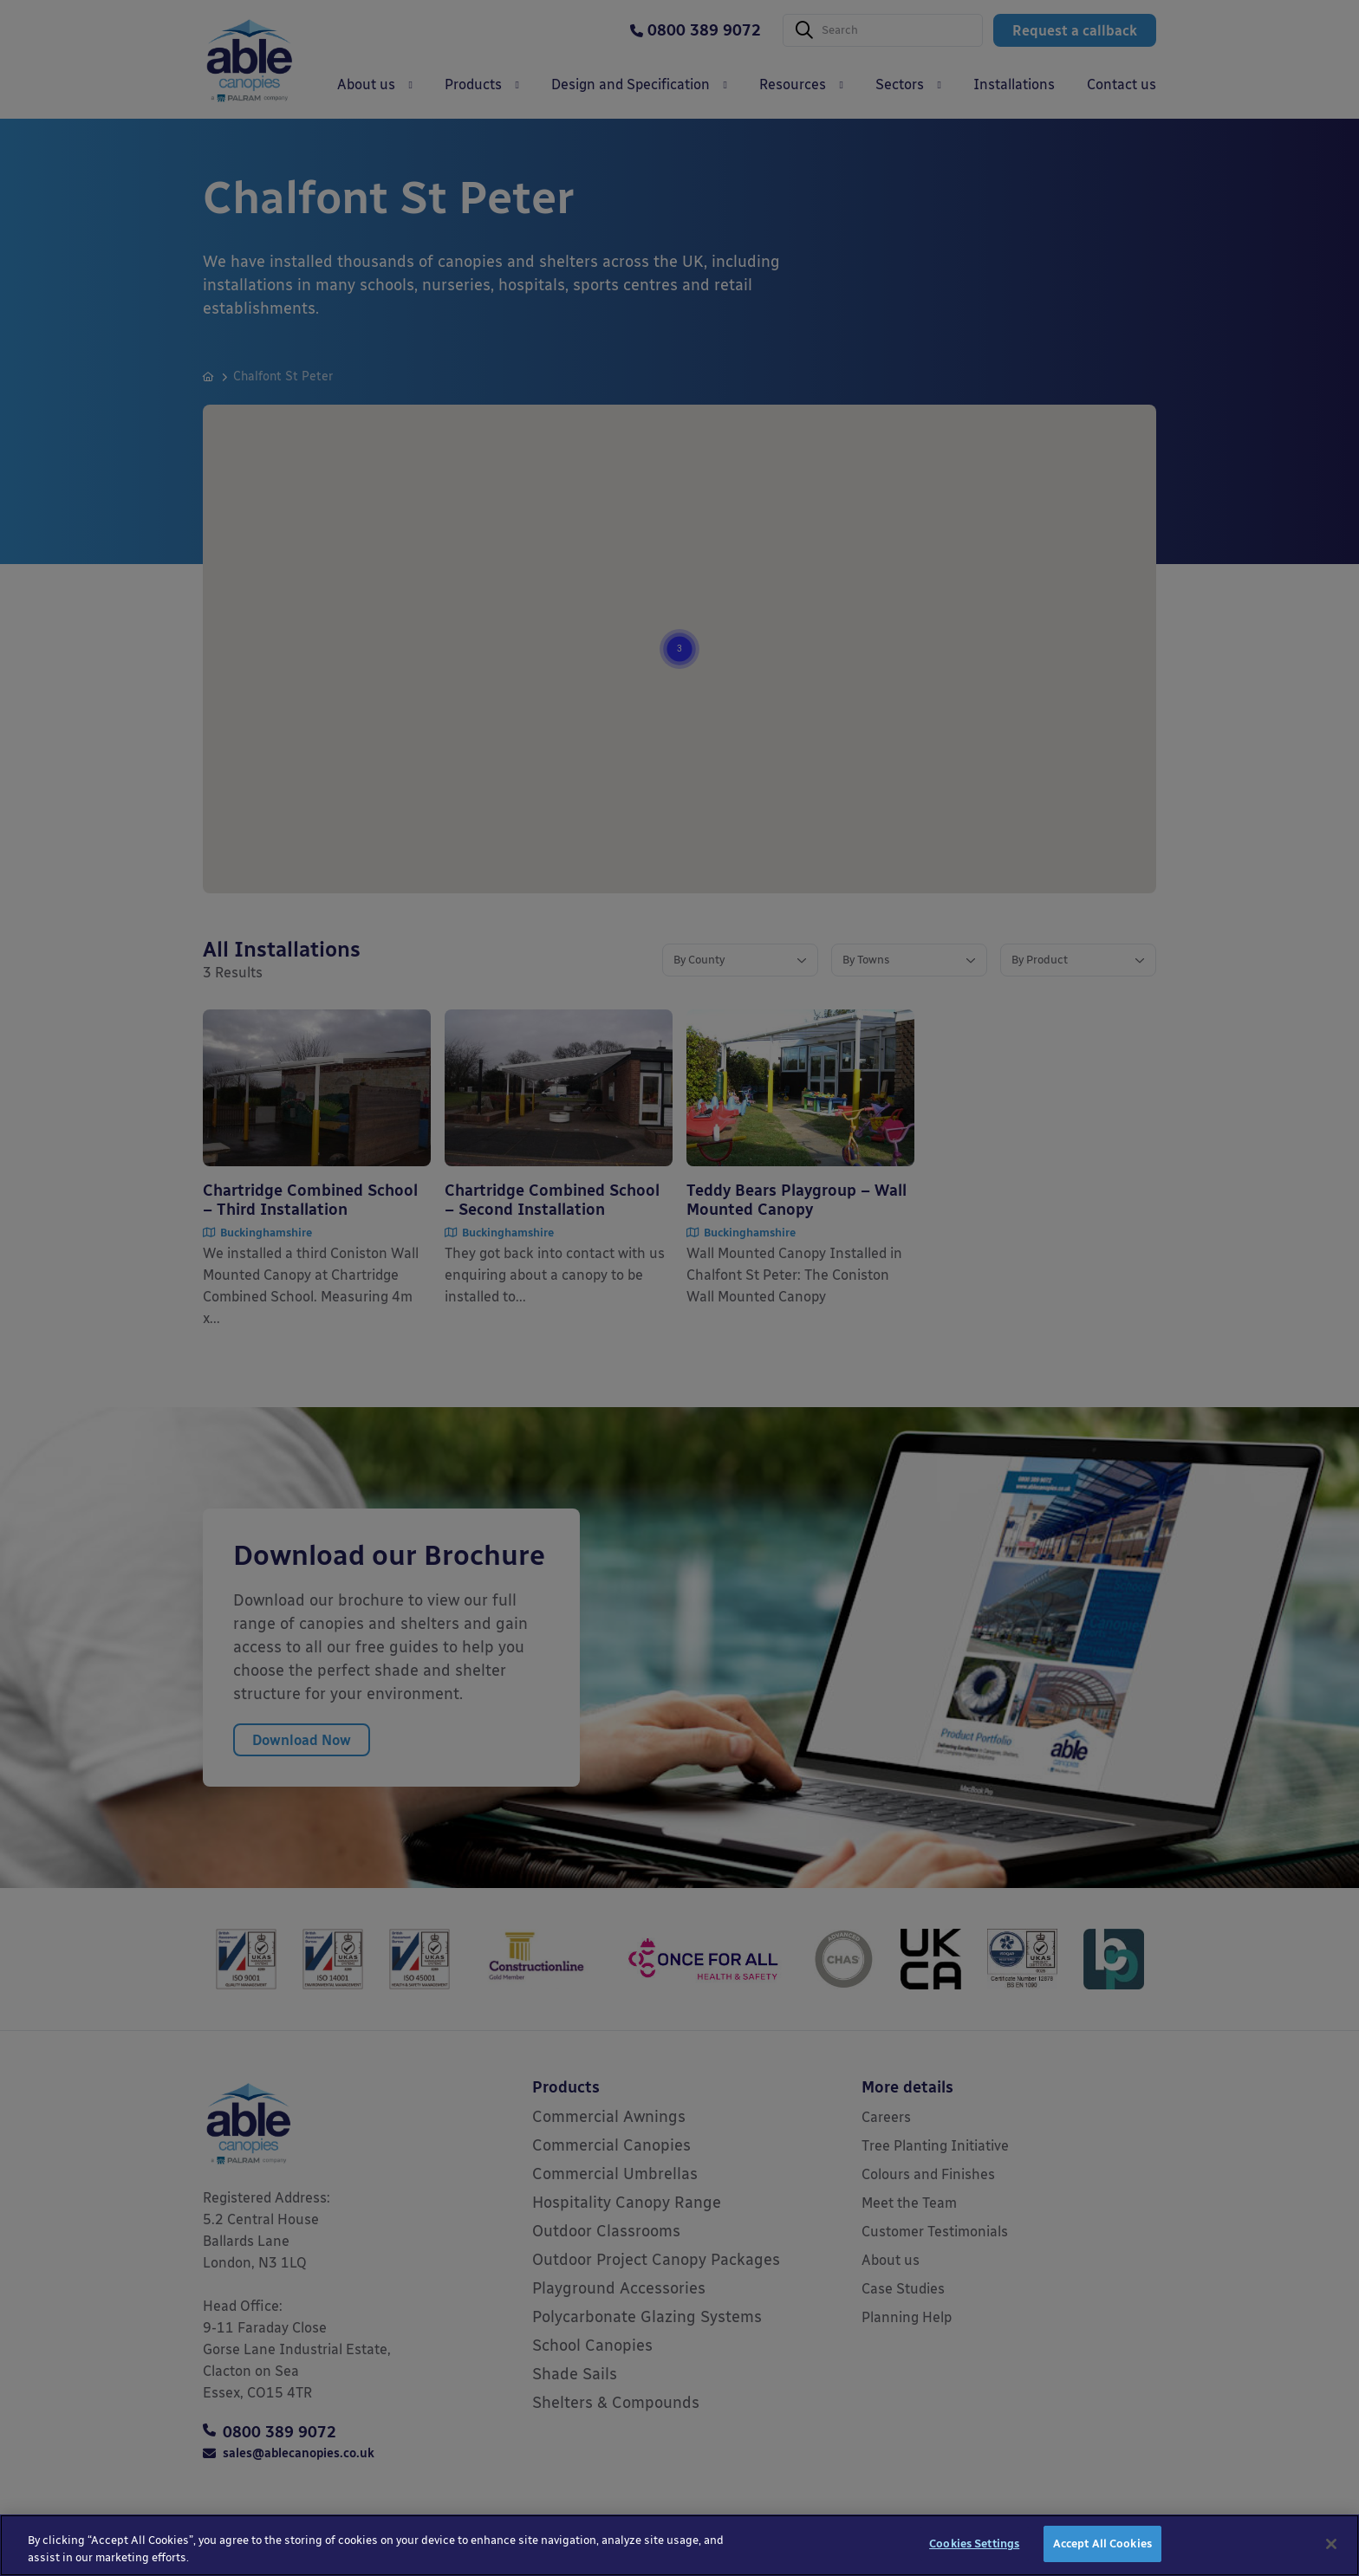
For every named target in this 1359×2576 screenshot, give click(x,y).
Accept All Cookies (1102, 2546)
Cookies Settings (974, 2546)
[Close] (1331, 2546)
